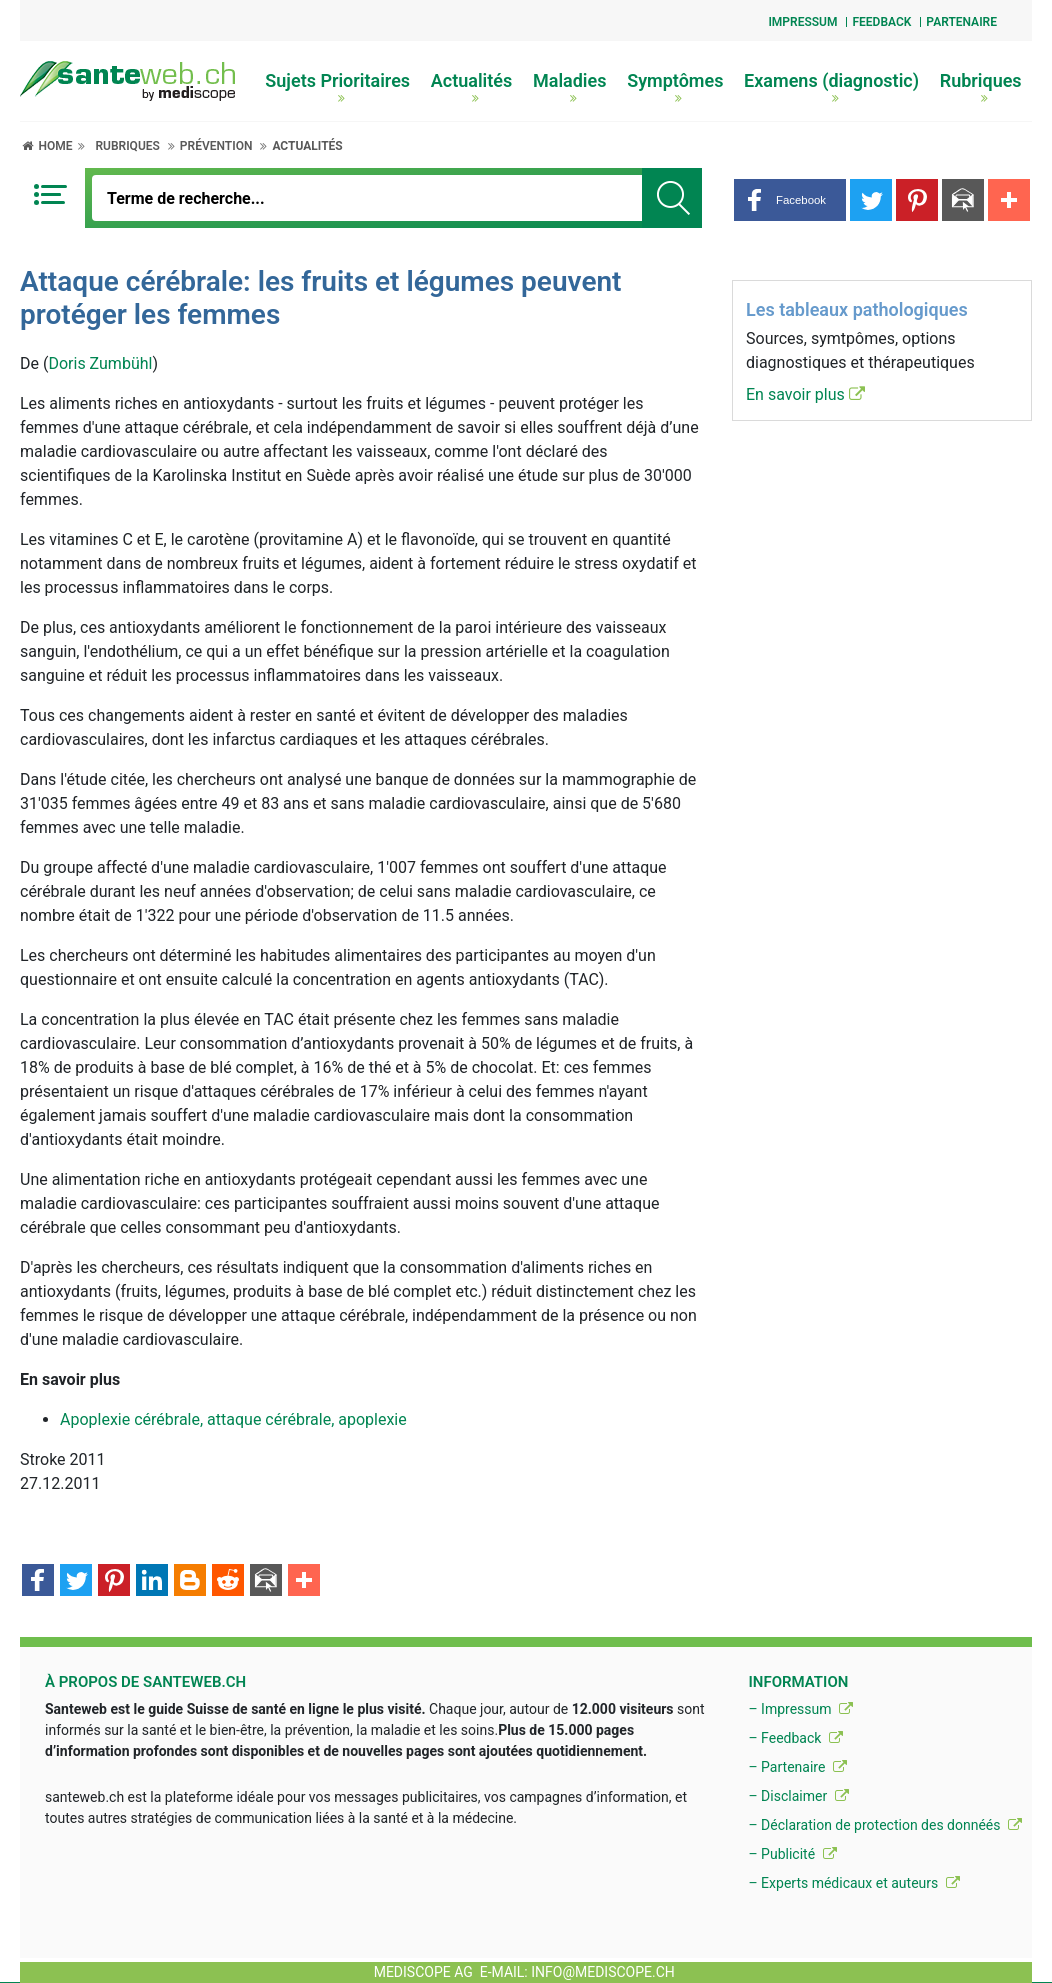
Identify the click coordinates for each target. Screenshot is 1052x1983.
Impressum (802, 22)
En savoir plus (805, 394)
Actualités (472, 87)
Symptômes (675, 87)
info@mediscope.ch (603, 1972)
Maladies (570, 87)
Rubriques (981, 87)
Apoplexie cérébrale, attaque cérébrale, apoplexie (233, 1419)
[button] (790, 200)
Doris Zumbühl (100, 363)
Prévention (216, 146)
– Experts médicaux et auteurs (853, 1883)
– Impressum (800, 1709)
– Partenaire (797, 1767)
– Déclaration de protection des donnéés (885, 1825)
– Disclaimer (798, 1796)
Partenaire (961, 22)
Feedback (881, 22)
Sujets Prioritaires (337, 87)
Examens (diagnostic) (831, 87)
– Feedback (795, 1738)
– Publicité (792, 1854)
